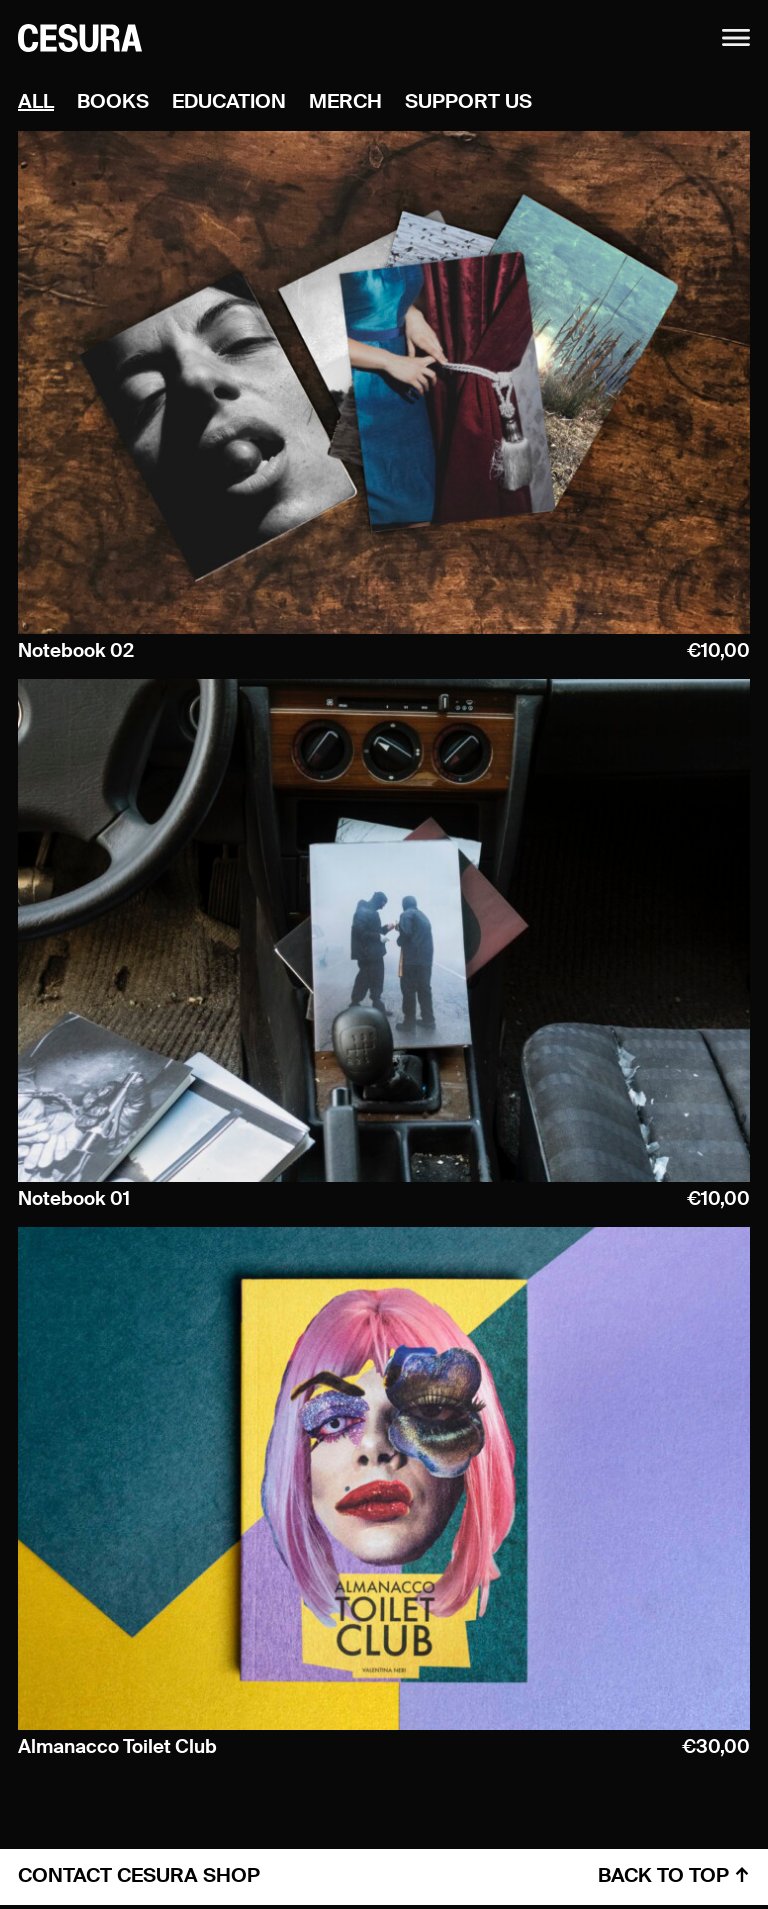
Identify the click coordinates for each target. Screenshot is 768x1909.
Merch (345, 103)
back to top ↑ (674, 1877)
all (36, 103)
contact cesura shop (139, 1877)
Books (113, 103)
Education (229, 103)
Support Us (468, 103)
